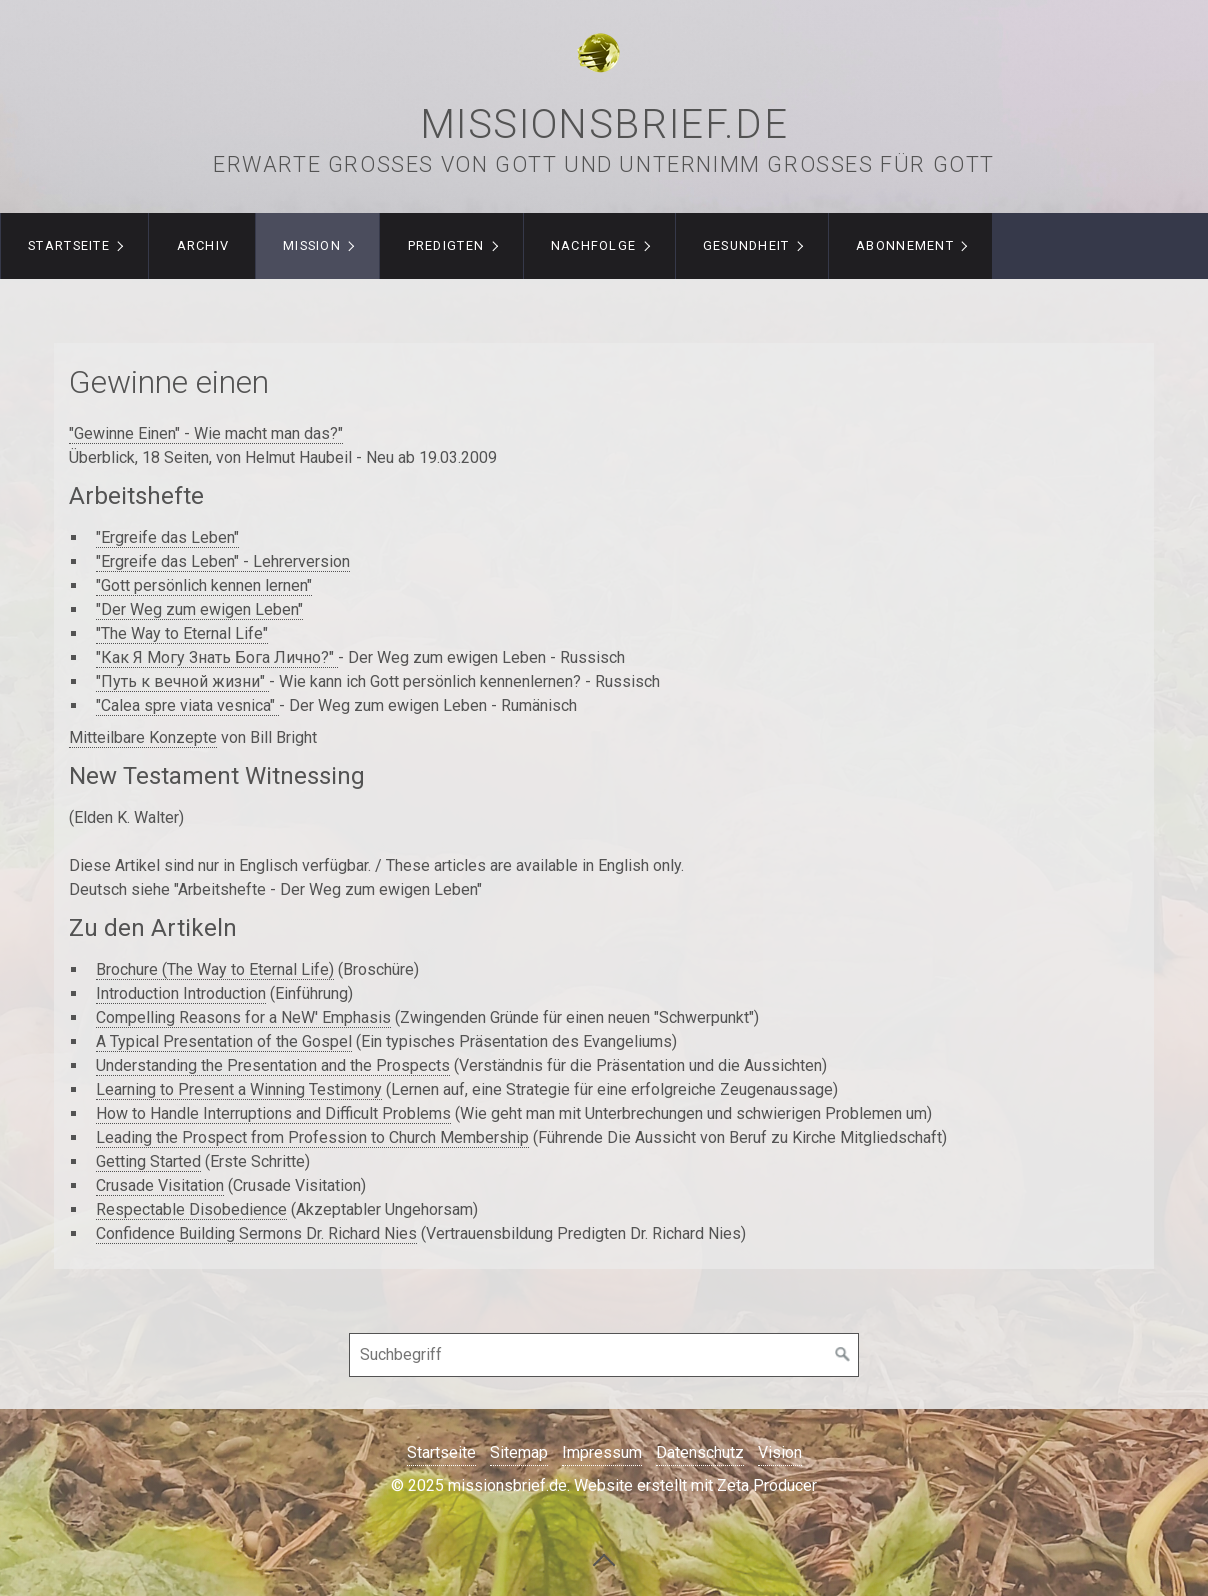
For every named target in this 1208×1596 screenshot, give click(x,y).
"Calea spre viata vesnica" (187, 705)
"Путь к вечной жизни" (182, 681)
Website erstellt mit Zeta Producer (695, 1485)
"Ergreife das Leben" (167, 537)
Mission (312, 245)
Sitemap (519, 1452)
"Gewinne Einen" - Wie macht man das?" (206, 433)
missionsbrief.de (604, 124)
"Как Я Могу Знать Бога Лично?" (217, 657)
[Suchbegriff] (604, 1355)
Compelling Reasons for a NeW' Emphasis (243, 1017)
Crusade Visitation (160, 1185)
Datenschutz (700, 1452)
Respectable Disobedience (191, 1209)
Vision (780, 1452)
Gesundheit (746, 245)
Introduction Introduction (181, 993)
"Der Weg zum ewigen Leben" (199, 609)
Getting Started (148, 1161)
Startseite (69, 245)
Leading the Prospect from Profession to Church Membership (312, 1137)
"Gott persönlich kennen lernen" (204, 585)
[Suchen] (843, 1355)
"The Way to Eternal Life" (182, 633)
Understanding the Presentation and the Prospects (273, 1065)
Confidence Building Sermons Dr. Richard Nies (256, 1233)
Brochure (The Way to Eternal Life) (215, 969)
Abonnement (905, 245)
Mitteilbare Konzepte (143, 737)
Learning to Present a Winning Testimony (239, 1089)
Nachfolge (594, 245)
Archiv (203, 245)
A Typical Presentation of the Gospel (224, 1041)
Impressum (602, 1452)
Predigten (446, 245)
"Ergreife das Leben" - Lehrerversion (223, 561)
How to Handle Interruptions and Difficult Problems (273, 1113)
